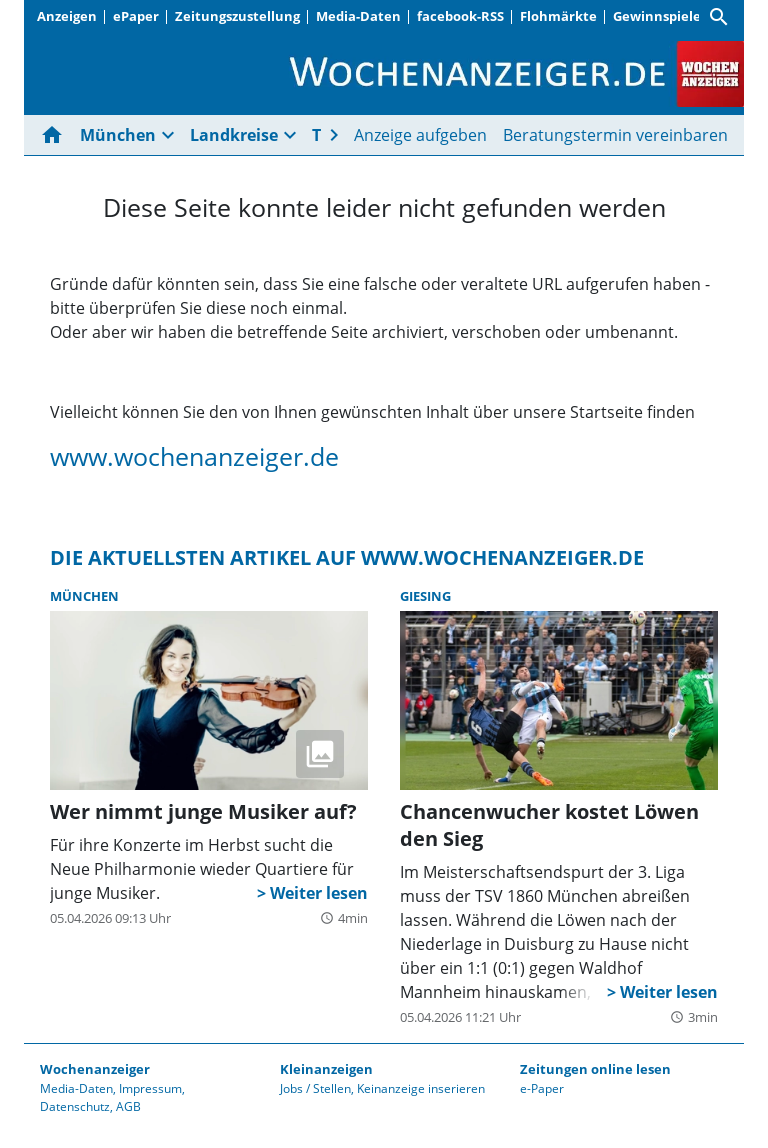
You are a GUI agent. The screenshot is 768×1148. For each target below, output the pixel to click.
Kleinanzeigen (326, 1069)
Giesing (425, 596)
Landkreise (234, 135)
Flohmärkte (558, 16)
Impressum (150, 1088)
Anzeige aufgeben (420, 135)
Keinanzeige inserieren (421, 1088)
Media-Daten (358, 16)
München (118, 135)
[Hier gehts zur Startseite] (56, 135)
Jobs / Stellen (315, 1088)
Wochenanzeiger (95, 1069)
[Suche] (719, 17)
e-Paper (542, 1088)
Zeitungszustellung (237, 16)
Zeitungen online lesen (595, 1069)
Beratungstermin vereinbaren (615, 135)
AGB (128, 1106)
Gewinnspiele (657, 16)
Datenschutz (75, 1106)
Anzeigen (67, 16)
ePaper (136, 16)
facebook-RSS (460, 16)
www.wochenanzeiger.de (194, 456)
